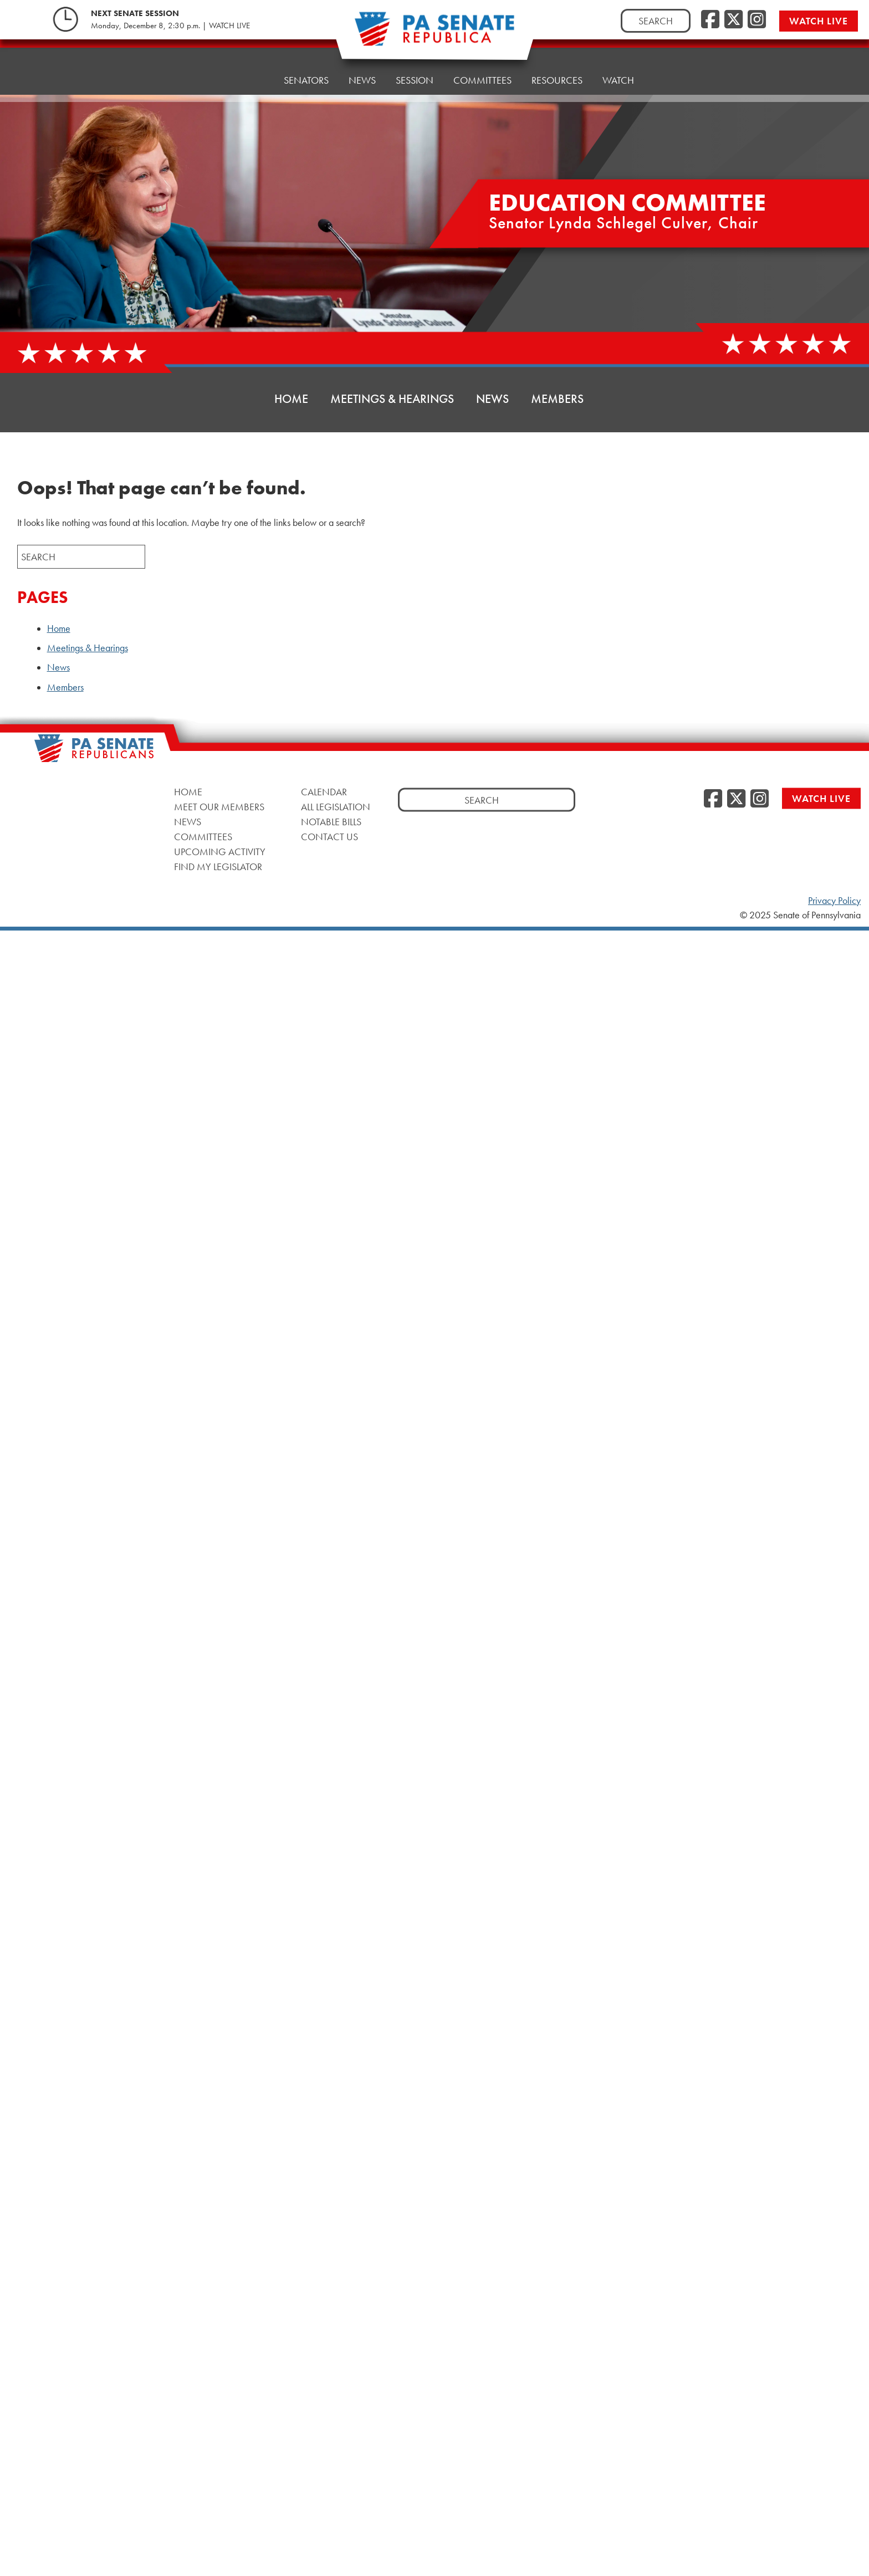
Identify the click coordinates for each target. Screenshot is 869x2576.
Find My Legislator (218, 866)
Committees (203, 836)
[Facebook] (710, 20)
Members (557, 399)
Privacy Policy (834, 901)
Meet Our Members (219, 806)
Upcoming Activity (219, 851)
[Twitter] (733, 20)
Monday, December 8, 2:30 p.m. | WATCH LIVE (170, 25)
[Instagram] (757, 20)
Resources (556, 58)
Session (414, 63)
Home (250, 71)
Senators (306, 69)
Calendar (324, 791)
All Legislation (335, 806)
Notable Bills (331, 821)
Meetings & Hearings (392, 399)
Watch (618, 55)
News (362, 66)
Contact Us (329, 836)
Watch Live (818, 20)
